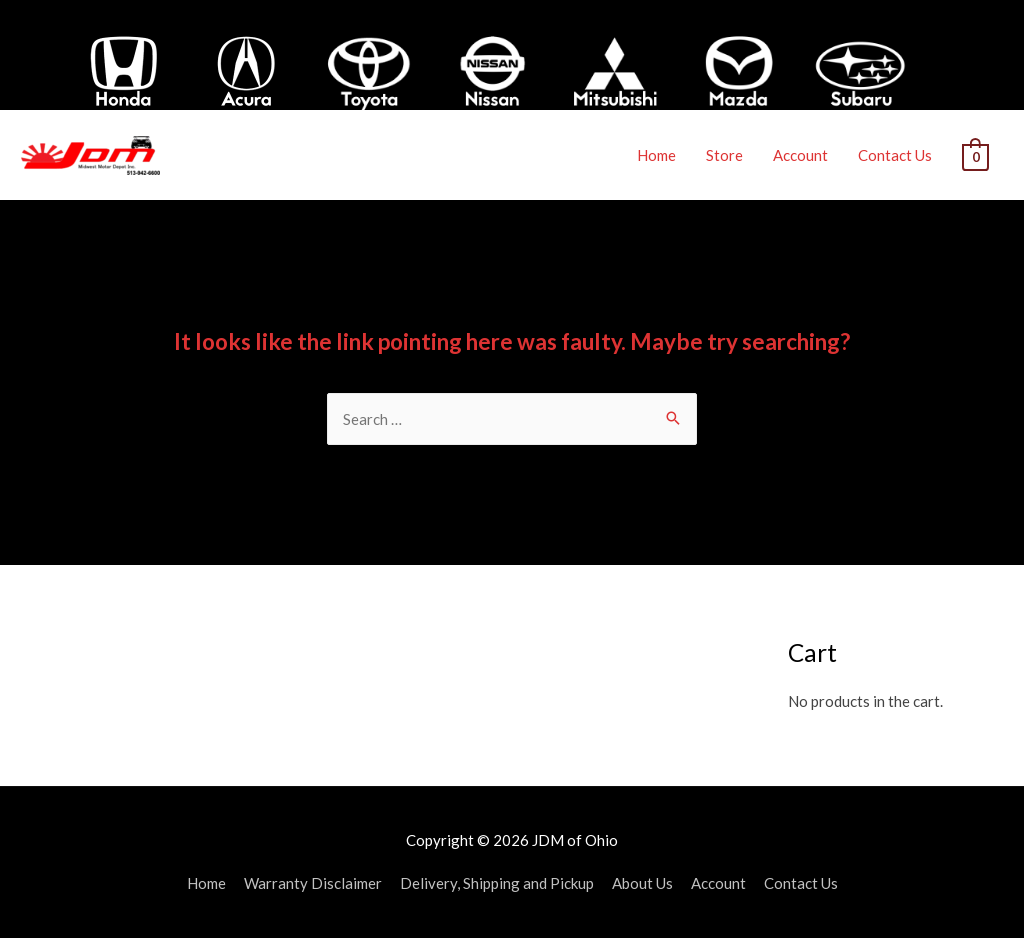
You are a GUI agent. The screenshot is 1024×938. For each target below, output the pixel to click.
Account (800, 155)
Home (656, 155)
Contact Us (895, 155)
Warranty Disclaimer (313, 883)
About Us (642, 883)
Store (724, 155)
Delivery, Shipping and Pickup (497, 883)
